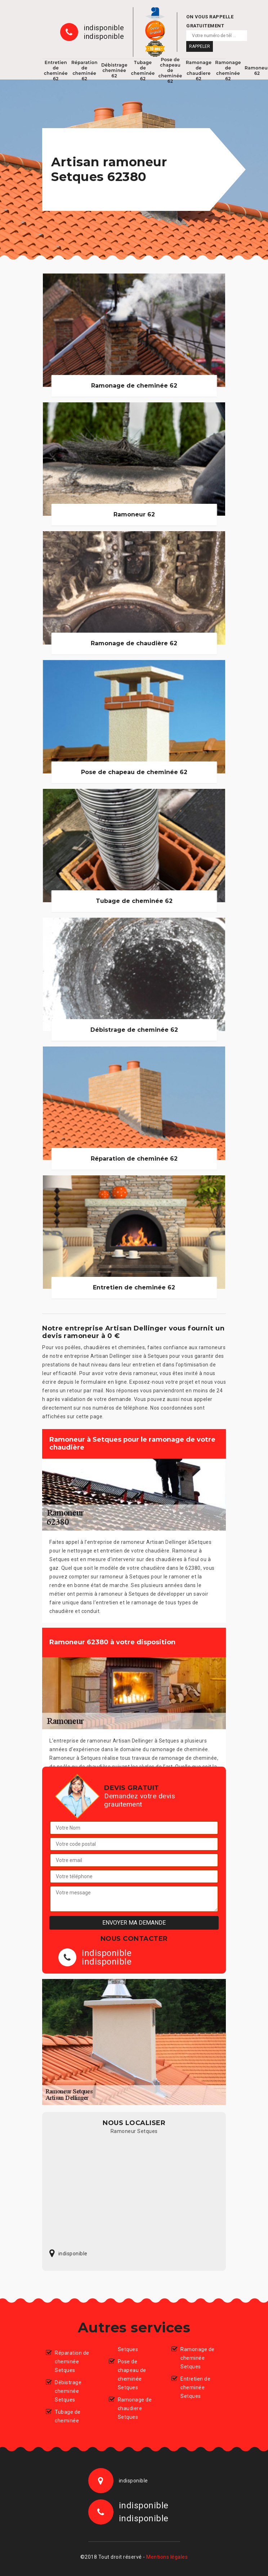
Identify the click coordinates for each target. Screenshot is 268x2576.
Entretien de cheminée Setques (195, 2387)
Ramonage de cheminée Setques (197, 2357)
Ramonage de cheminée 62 (228, 71)
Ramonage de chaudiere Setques (135, 2408)
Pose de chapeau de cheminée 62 (170, 71)
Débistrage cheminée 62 (114, 70)
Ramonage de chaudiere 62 (199, 71)
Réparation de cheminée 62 (84, 71)
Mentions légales (167, 2557)
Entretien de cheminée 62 (56, 71)
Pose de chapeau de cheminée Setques (132, 2374)
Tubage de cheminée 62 (143, 71)
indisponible (104, 27)
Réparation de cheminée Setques (72, 2361)
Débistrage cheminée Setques (68, 2391)
